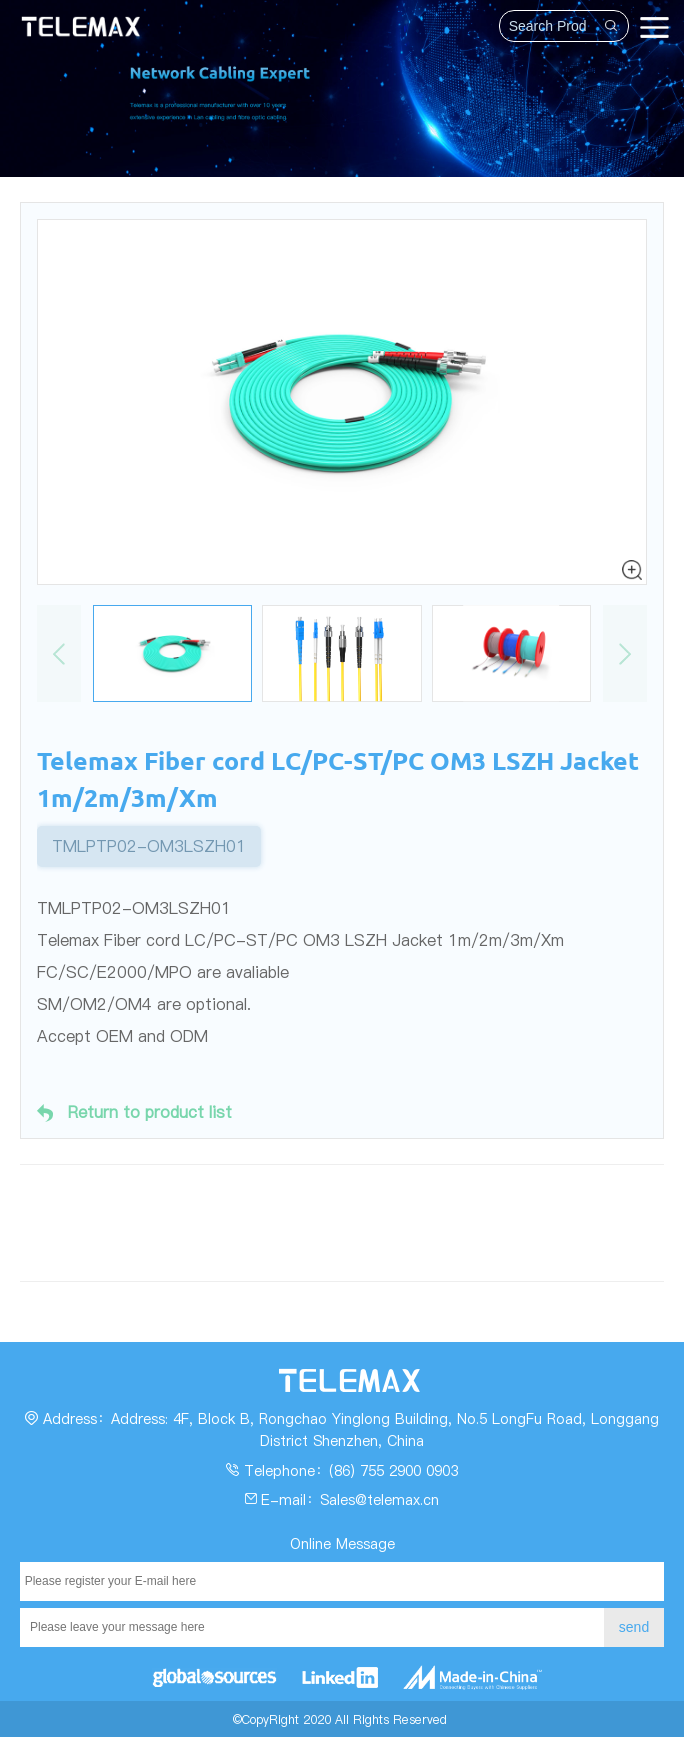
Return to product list (134, 1113)
